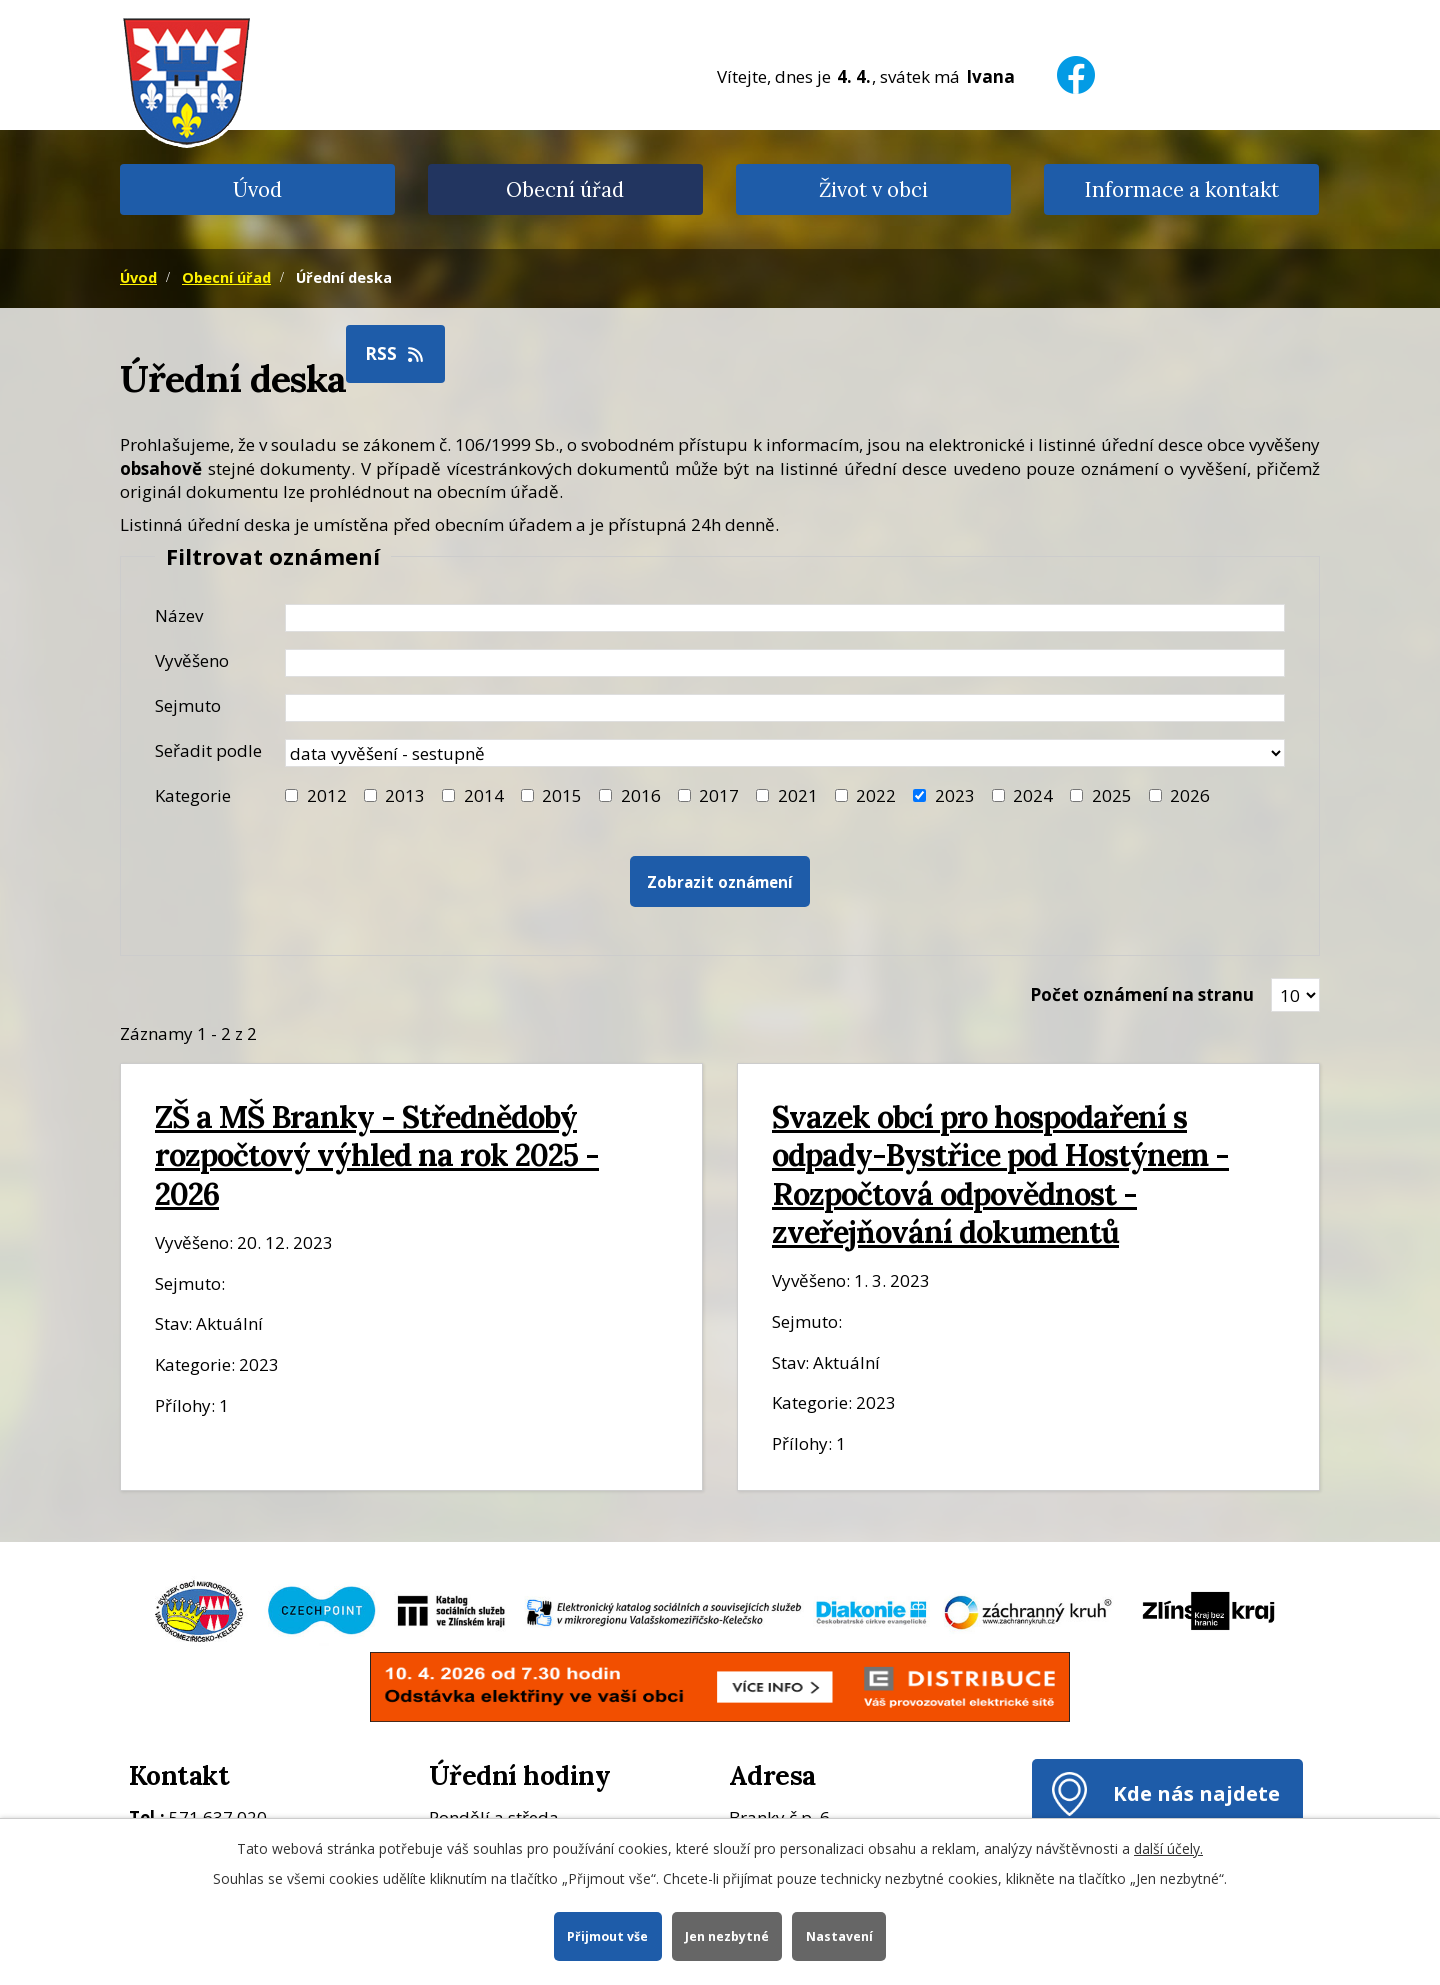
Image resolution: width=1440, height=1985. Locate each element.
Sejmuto (188, 705)
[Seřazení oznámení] (785, 753)
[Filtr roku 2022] (841, 795)
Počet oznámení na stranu (1142, 994)
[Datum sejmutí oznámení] (785, 708)
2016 (641, 795)
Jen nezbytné (727, 1935)
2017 (719, 795)
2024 (1033, 795)
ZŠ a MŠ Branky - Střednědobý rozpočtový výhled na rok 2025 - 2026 (377, 1154)
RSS (396, 353)
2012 (327, 795)
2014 (484, 795)
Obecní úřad (565, 189)
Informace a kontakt (1181, 189)
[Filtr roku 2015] (527, 795)
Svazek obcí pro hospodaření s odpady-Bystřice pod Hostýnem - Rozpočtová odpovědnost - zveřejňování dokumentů (1000, 1174)
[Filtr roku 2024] (998, 795)
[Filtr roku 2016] (605, 795)
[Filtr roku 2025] (1076, 795)
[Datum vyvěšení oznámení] (785, 663)
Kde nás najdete (1196, 1793)
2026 (1190, 795)
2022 (876, 795)
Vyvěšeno (192, 660)
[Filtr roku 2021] (762, 795)
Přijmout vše (606, 1935)
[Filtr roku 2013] (370, 795)
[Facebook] (1076, 62)
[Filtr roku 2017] (684, 795)
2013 (405, 795)
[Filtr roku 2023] (919, 795)
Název (179, 615)
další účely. (1168, 1847)
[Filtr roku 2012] (291, 795)
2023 (955, 795)
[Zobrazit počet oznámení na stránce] (1295, 995)
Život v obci (873, 189)
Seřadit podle (208, 750)
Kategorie (193, 795)
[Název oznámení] (785, 618)
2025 (1112, 795)
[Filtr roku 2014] (448, 795)
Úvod (257, 189)
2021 (798, 795)
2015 (562, 795)
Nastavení (840, 1935)
